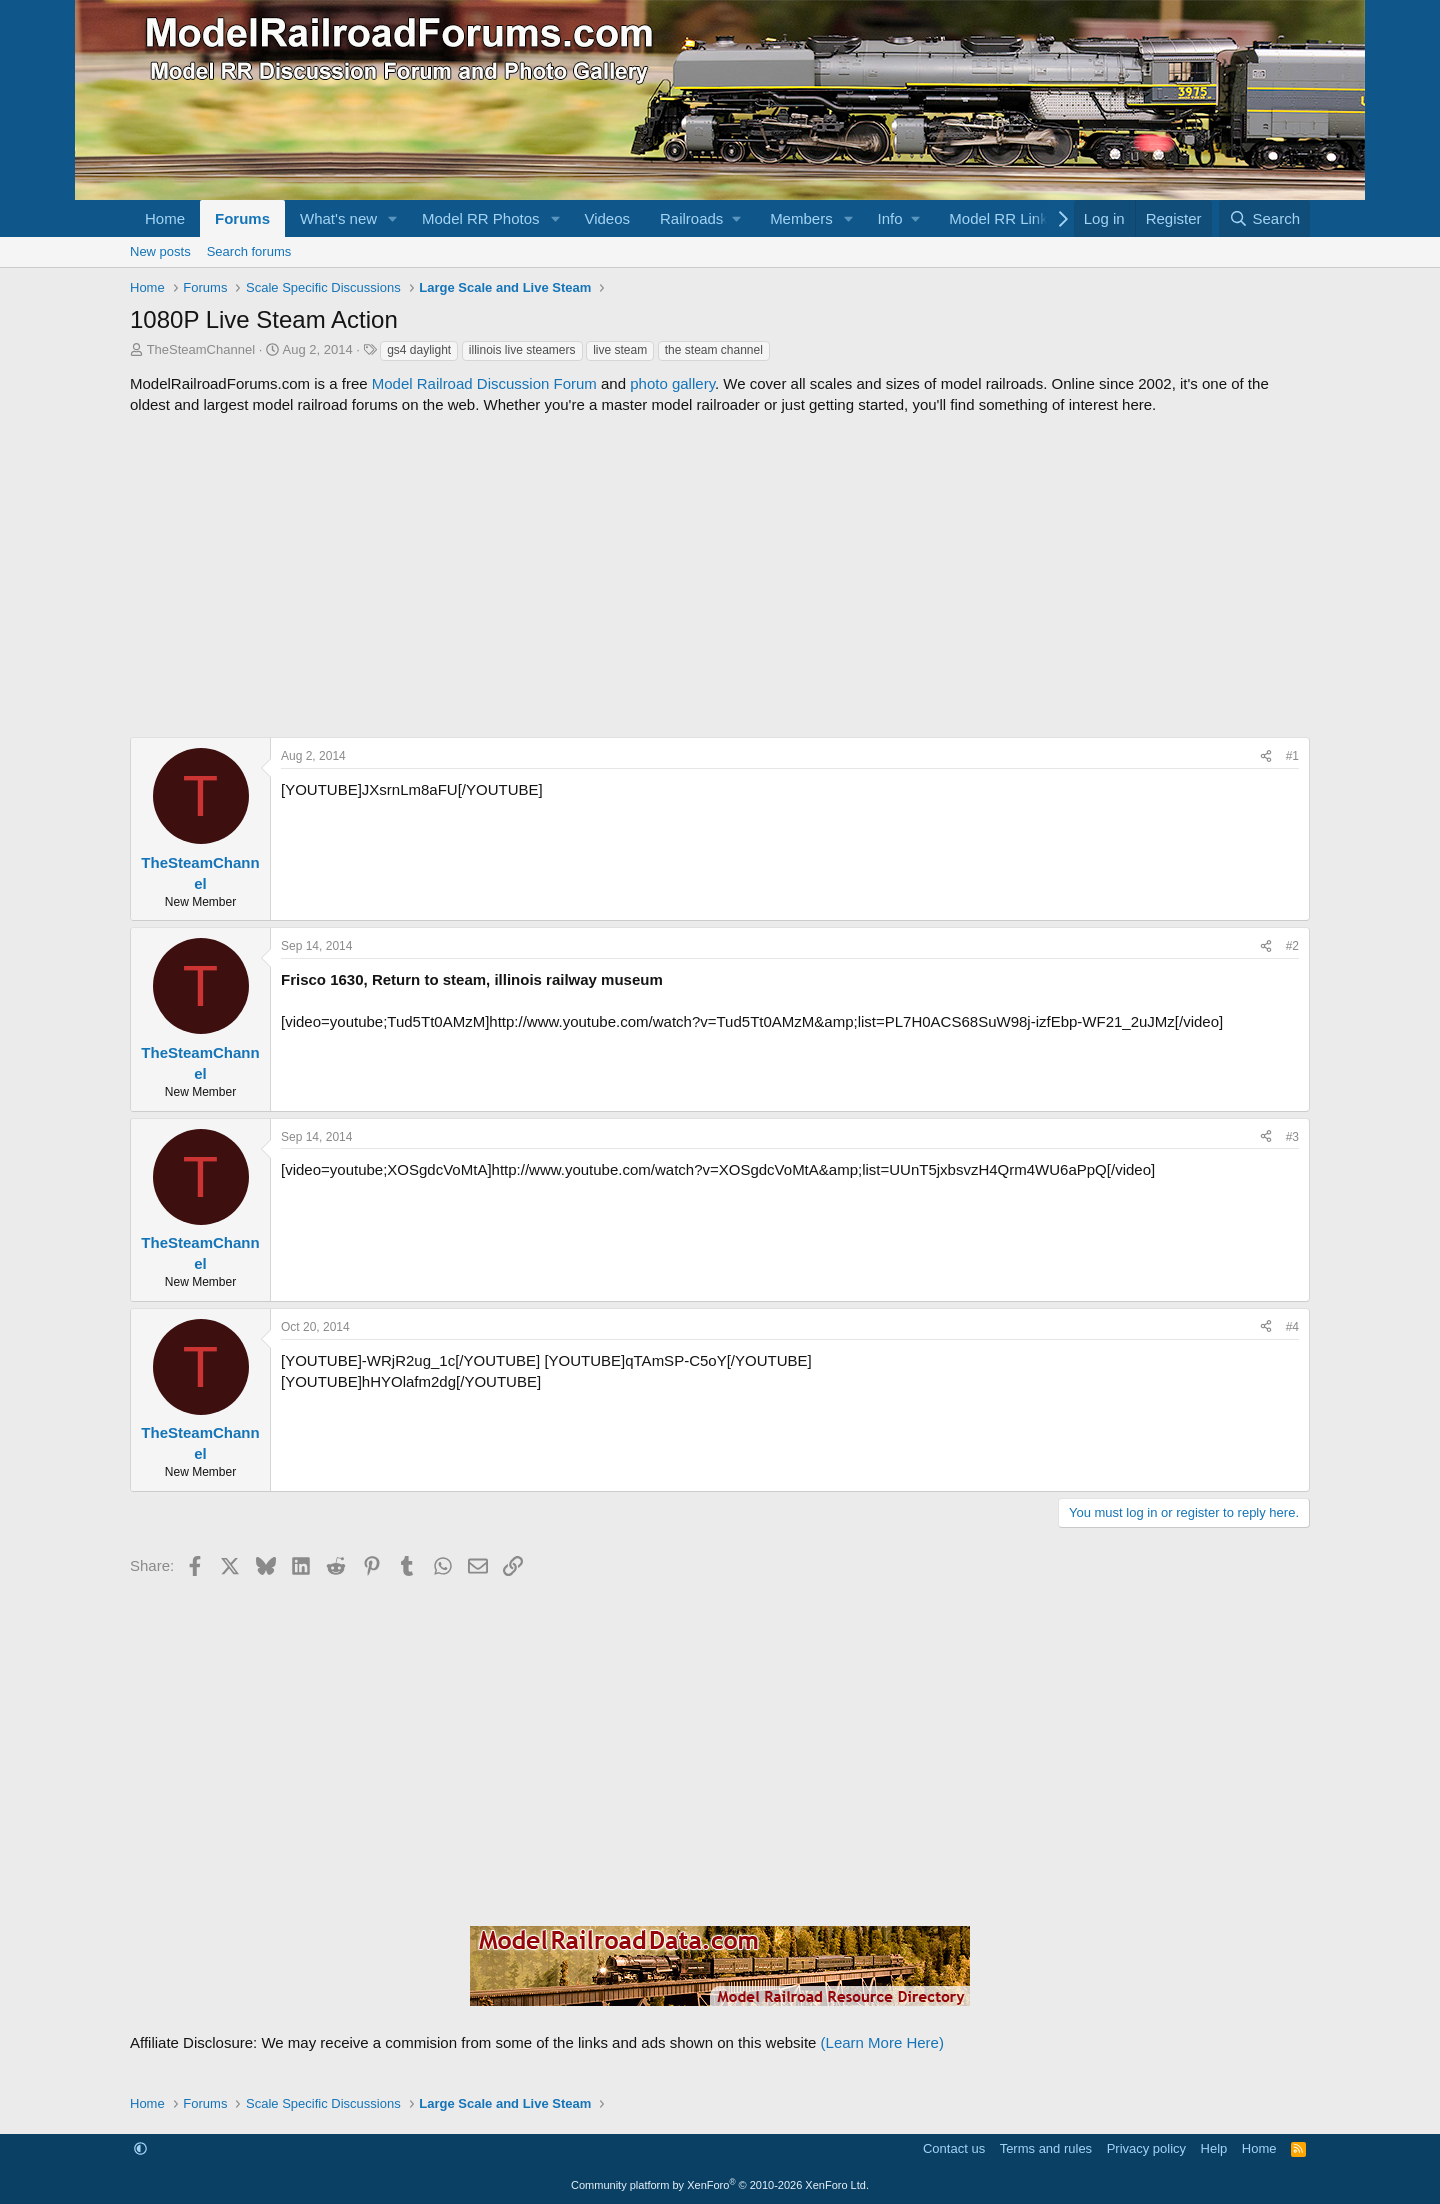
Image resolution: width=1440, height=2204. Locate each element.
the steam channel (714, 350)
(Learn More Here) (882, 2042)
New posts (160, 251)
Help (1214, 2148)
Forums (242, 218)
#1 (1292, 756)
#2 (1292, 946)
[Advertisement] (720, 576)
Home (165, 218)
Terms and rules (1046, 2148)
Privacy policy (1146, 2148)
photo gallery (672, 383)
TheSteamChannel (201, 349)
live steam (620, 350)
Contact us (954, 2148)
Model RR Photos (481, 218)
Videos (607, 218)
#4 (1292, 1327)
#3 (1292, 1137)
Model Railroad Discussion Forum (484, 383)
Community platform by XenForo (720, 2185)
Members (801, 218)
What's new (338, 218)
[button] (393, 218)
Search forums (249, 251)
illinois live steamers (522, 350)
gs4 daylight (419, 350)
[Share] (1266, 756)
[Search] (1264, 218)
